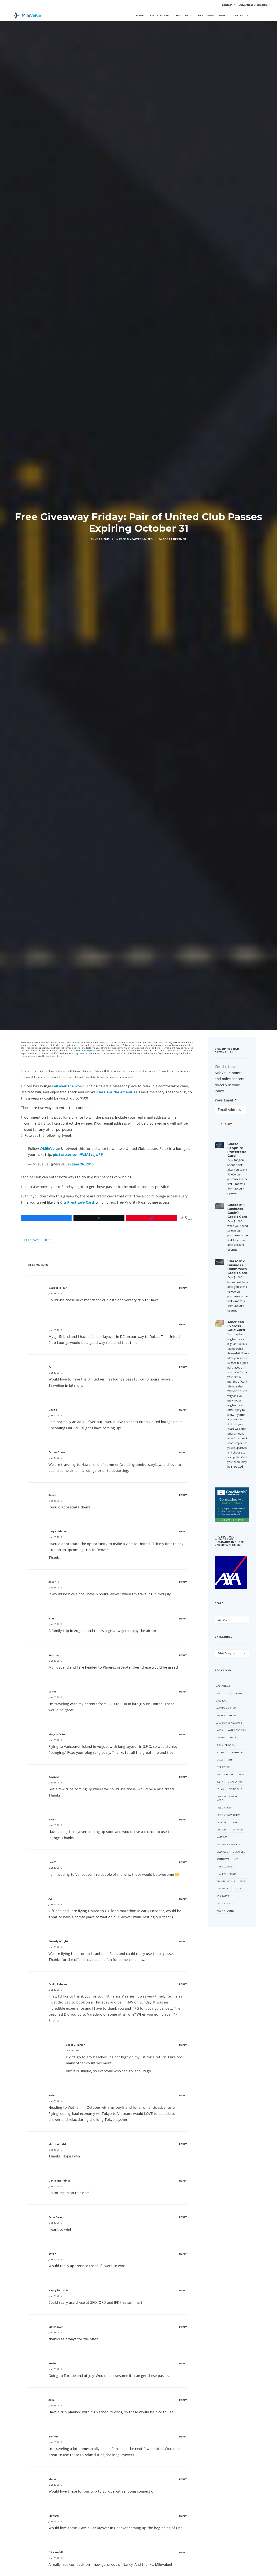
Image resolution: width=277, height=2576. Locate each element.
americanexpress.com (87, 1050)
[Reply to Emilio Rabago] (183, 1984)
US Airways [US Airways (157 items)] (222, 1896)
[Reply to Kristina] (183, 1655)
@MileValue (50, 1148)
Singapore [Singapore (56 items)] (239, 1851)
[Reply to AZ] (183, 1899)
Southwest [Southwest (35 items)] (222, 1859)
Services (184, 15)
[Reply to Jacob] (183, 1495)
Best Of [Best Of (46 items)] (234, 1737)
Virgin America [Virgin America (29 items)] (224, 1903)
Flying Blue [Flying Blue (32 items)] (235, 1789)
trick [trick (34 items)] (243, 1881)
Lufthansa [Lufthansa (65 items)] (237, 1829)
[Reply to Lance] (183, 1692)
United (147, 539)
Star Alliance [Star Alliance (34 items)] (224, 1866)
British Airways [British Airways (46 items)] (225, 1745)
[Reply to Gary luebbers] (183, 1532)
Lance (52, 1691)
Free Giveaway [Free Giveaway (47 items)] (224, 1807)
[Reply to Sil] (183, 1367)
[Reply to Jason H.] (183, 1582)
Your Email (226, 1100)
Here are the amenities (117, 1092)
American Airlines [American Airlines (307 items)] (226, 1708)
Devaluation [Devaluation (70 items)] (235, 1781)
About (241, 15)
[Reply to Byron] (183, 2254)
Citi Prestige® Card (77, 1202)
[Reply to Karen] (183, 1820)
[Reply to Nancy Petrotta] (183, 2290)
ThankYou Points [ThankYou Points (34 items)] (226, 1873)
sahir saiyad (56, 2217)
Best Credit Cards (213, 15)
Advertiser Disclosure (254, 4)
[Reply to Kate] (183, 2095)
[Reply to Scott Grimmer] (183, 2045)
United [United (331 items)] (239, 1888)
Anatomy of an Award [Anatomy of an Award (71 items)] (229, 1722)
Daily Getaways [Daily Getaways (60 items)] (225, 1774)
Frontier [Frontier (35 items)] (221, 1822)
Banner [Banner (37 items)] (220, 1737)
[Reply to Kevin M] (183, 1777)
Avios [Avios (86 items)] (219, 1730)
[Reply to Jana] (183, 2400)
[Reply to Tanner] (183, 2437)
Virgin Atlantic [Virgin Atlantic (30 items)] (225, 1910)
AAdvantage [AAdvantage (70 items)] (223, 1686)
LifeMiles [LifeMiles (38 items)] (221, 1829)
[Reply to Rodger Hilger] (183, 1288)
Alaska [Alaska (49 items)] (239, 1693)
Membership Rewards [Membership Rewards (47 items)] (228, 1844)
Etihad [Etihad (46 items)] (220, 1789)
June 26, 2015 (82, 1164)
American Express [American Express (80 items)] (226, 1715)
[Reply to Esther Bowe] (183, 1452)
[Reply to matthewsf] (183, 2327)
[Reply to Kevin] (183, 2364)
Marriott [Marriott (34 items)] (221, 1837)
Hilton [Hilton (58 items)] (235, 1822)
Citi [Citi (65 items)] (230, 1759)
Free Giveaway (130, 539)
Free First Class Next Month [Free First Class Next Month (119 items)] (228, 1798)
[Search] (267, 17)
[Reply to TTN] (183, 1619)
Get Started (159, 15)
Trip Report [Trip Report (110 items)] (223, 1888)
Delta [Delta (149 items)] (219, 1781)
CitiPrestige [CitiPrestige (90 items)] (223, 1767)
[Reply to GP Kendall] (183, 2552)
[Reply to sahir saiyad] (183, 2217)
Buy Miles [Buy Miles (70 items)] (221, 1752)
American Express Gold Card (236, 1326)
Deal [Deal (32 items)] (241, 1774)
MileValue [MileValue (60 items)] (222, 1851)
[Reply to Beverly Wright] (183, 1942)
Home (140, 15)
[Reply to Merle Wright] (183, 2144)
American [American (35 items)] (221, 1700)
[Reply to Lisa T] (183, 1862)
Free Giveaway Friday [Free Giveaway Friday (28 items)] (228, 1814)
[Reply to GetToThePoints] (183, 2181)
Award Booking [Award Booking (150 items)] (237, 1730)
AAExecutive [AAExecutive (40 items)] (223, 1693)
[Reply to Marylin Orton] (183, 1734)
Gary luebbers (58, 1531)
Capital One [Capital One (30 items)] (239, 1752)
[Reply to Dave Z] (183, 1410)
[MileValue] (24, 16)
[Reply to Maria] (183, 2479)
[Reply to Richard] (183, 2516)
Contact (228, 4)
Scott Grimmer (174, 539)
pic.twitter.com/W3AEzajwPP (78, 1154)
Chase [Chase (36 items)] (219, 1759)
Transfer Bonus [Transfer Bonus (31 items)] (225, 1881)
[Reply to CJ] (183, 1324)
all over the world (69, 1086)
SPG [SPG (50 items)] (236, 1859)
